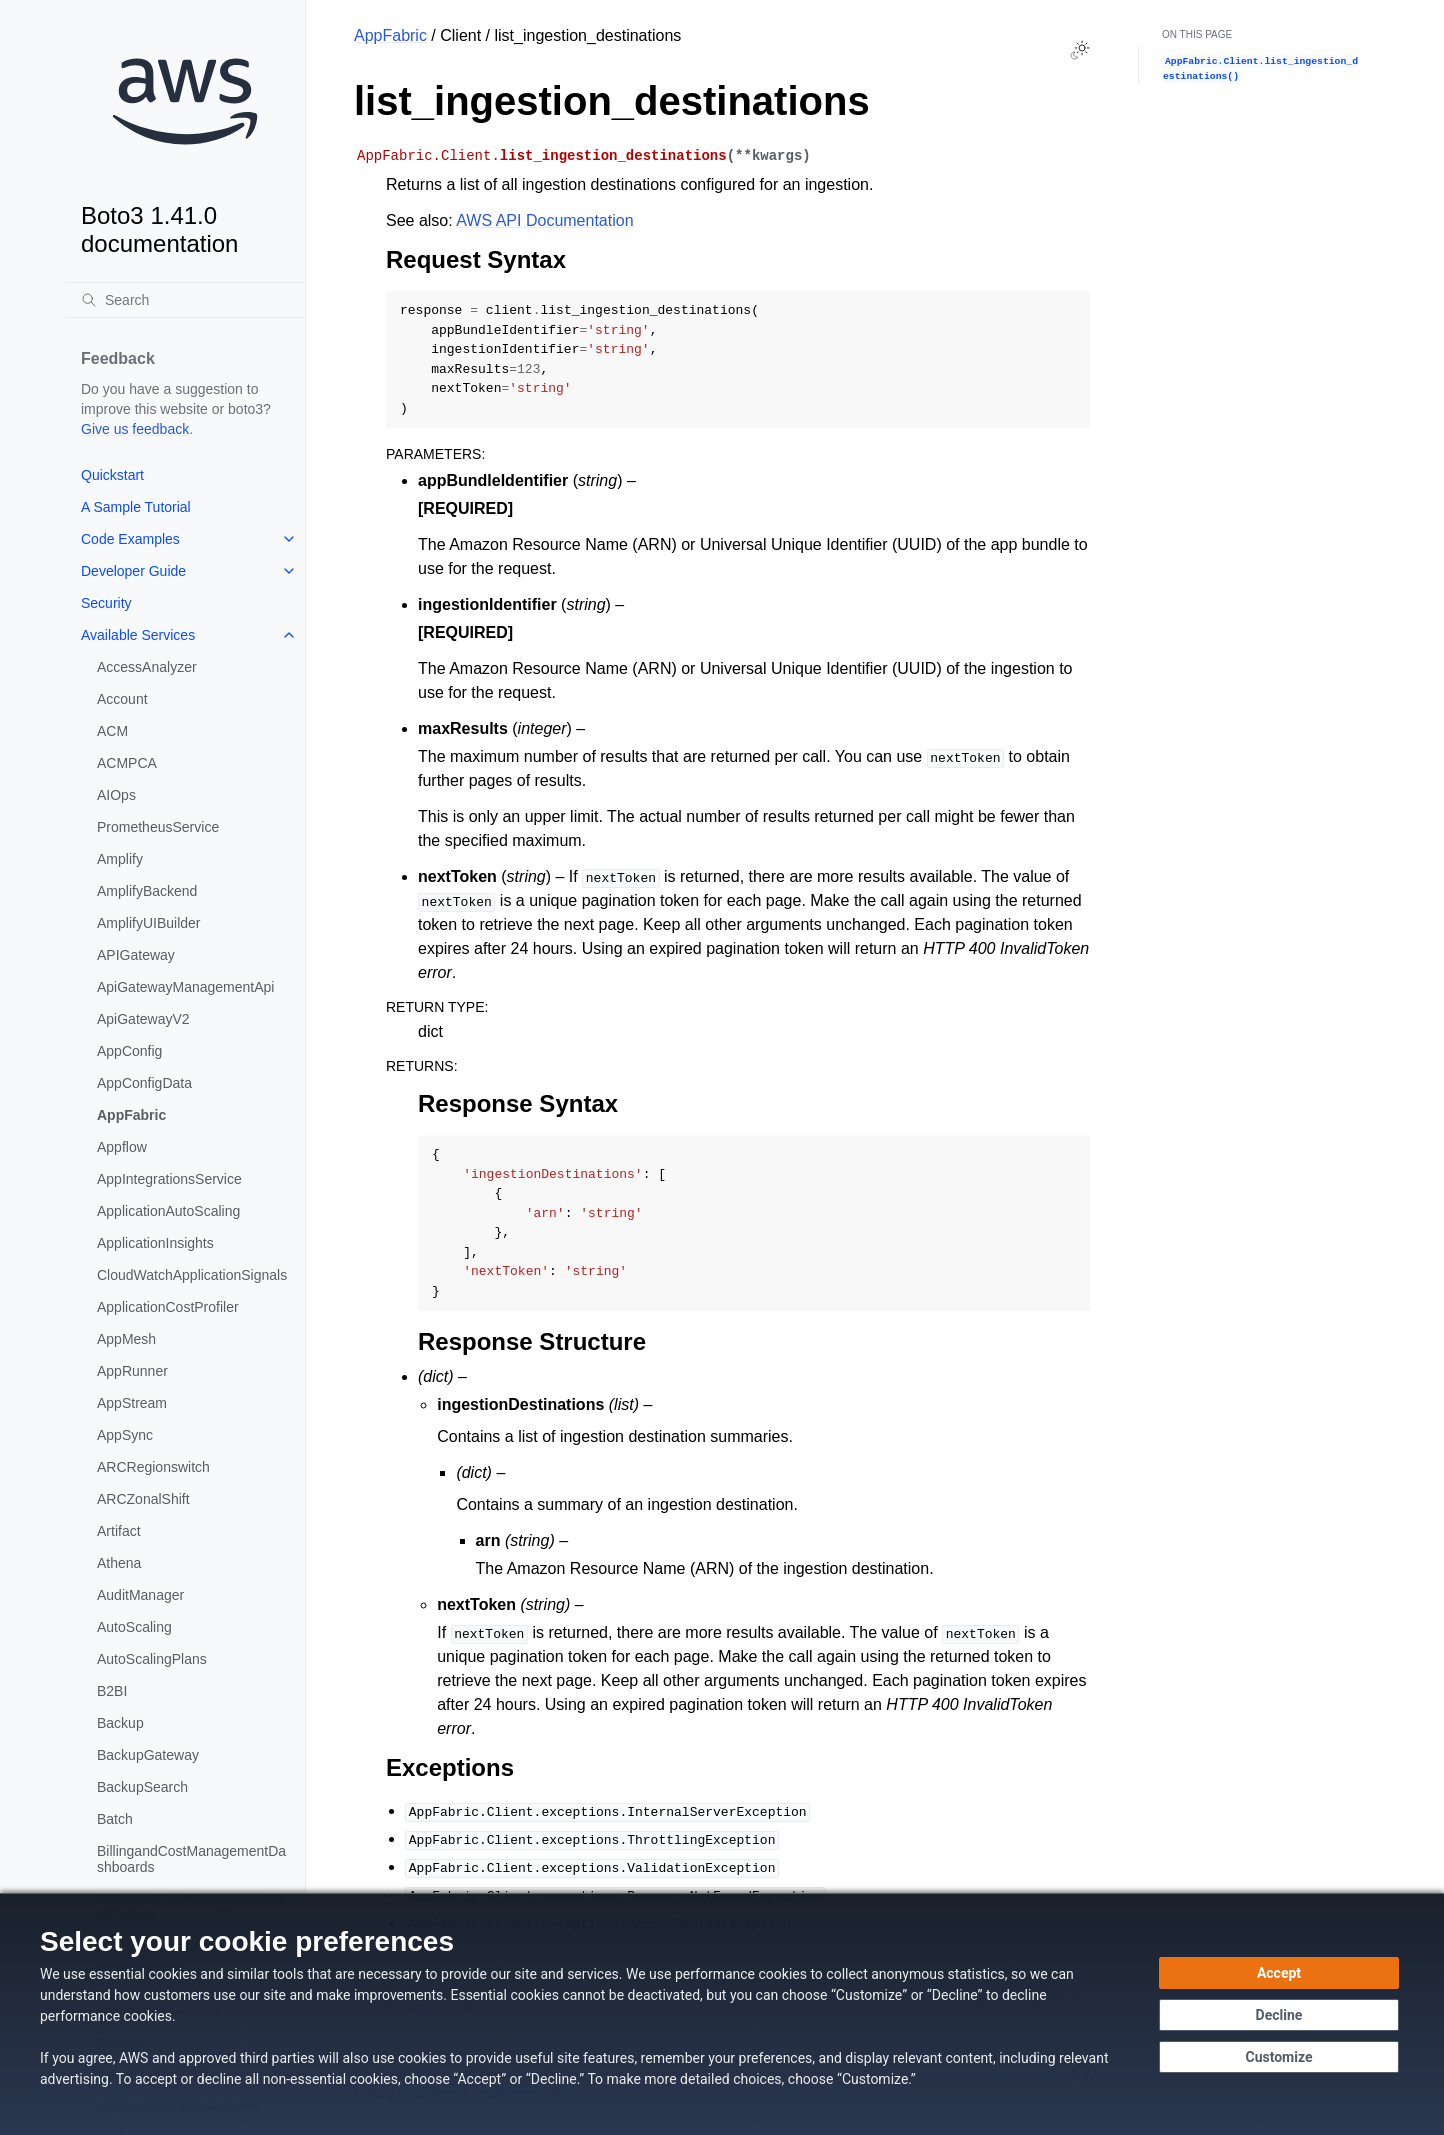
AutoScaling (134, 1627)
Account (122, 699)
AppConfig (129, 1051)
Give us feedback (135, 429)
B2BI (112, 1691)
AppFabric (131, 1115)
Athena (119, 1563)
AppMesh (126, 1339)
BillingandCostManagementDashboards (191, 1859)
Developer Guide (133, 571)
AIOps (116, 795)
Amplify (120, 859)
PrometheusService (158, 827)
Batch (115, 1819)
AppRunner (132, 1371)
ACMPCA (127, 763)
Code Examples (130, 539)
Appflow (122, 1147)
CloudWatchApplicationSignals (192, 1275)
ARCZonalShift (143, 1499)
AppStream (132, 1403)
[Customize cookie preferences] (1279, 2057)
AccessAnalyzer (147, 667)
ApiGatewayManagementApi (185, 987)
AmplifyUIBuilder (148, 923)
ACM (112, 731)
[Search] (185, 300)
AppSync (125, 1435)
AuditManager (140, 1595)
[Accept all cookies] (1279, 1973)
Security (106, 603)
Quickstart (112, 475)
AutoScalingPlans (152, 1659)
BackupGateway (148, 1755)
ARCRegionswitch (153, 1467)
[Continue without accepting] (1279, 2015)
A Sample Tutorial (136, 507)
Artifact (119, 1531)
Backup (120, 1723)
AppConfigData (144, 1083)
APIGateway (136, 955)
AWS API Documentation (544, 220)
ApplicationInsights (155, 1243)
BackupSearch (142, 1787)
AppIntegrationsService (169, 1179)
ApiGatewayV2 (143, 1019)
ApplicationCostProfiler (168, 1307)
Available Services (138, 635)
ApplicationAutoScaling (168, 1211)
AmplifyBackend (147, 891)
